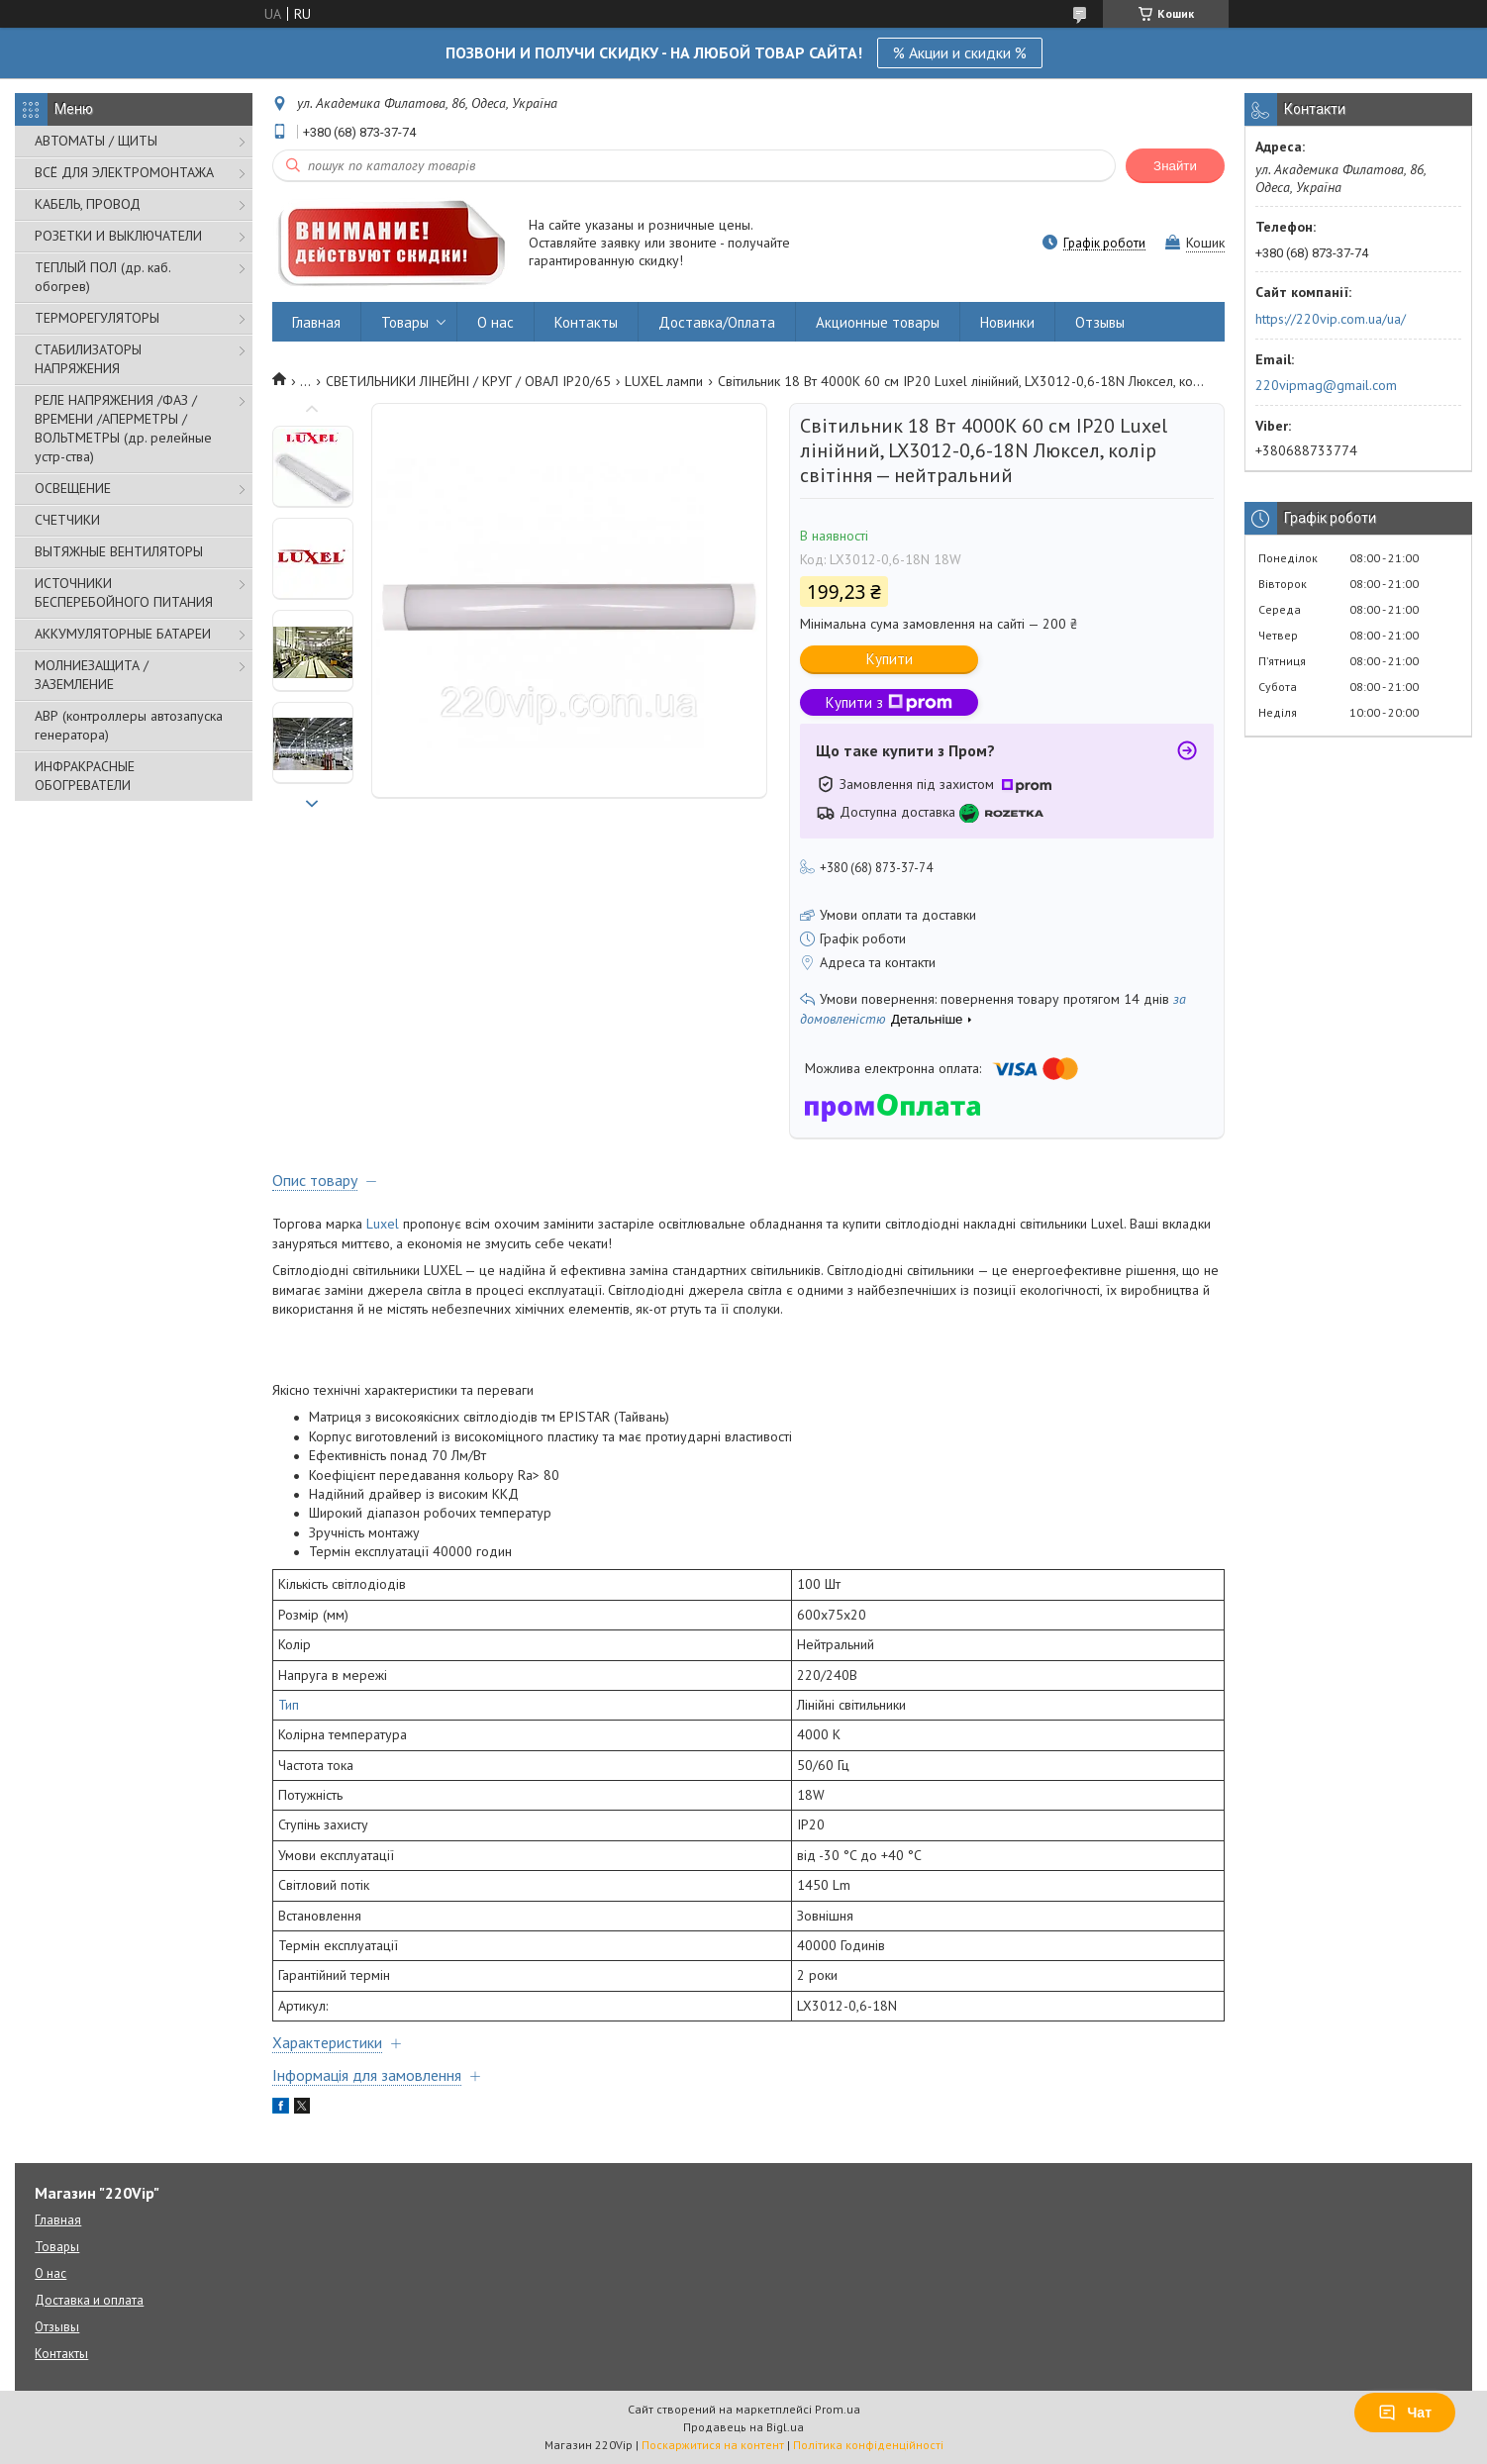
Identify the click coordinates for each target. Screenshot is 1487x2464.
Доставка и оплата (89, 2300)
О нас (495, 322)
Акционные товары (878, 322)
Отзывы (1100, 322)
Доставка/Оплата (716, 322)
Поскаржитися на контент (713, 2444)
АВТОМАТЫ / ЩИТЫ (96, 140)
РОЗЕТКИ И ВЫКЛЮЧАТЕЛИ (118, 236)
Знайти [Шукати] (1175, 165)
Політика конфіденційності (868, 2444)
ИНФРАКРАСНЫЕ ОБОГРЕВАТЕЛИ (85, 775)
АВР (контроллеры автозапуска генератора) (129, 725)
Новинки (1007, 322)
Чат (1405, 2412)
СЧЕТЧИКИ (67, 520)
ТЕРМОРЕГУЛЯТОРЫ (97, 318)
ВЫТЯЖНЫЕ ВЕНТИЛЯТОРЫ (119, 551)
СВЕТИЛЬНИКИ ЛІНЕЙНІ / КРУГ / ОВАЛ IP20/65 (468, 381)
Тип (288, 1705)
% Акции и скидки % (960, 52)
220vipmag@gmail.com (1326, 385)
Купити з (889, 702)
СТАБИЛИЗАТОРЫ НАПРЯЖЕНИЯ (88, 359)
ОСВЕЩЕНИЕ (73, 488)
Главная (316, 322)
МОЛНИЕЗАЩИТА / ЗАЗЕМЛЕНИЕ (92, 674)
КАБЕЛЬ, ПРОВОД (88, 204)
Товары (405, 322)
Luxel (382, 1223)
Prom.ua (837, 2409)
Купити (889, 658)
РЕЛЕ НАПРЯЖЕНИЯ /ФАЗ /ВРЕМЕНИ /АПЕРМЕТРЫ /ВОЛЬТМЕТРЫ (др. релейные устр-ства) (123, 428)
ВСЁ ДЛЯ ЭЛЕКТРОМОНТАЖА (124, 172)
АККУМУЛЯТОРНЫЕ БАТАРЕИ (123, 633)
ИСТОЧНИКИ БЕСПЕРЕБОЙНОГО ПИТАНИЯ (124, 592)
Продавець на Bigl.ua (743, 2426)
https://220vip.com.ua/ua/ (1330, 319)
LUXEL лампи (664, 381)
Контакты (586, 322)
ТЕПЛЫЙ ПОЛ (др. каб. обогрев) (102, 276)
